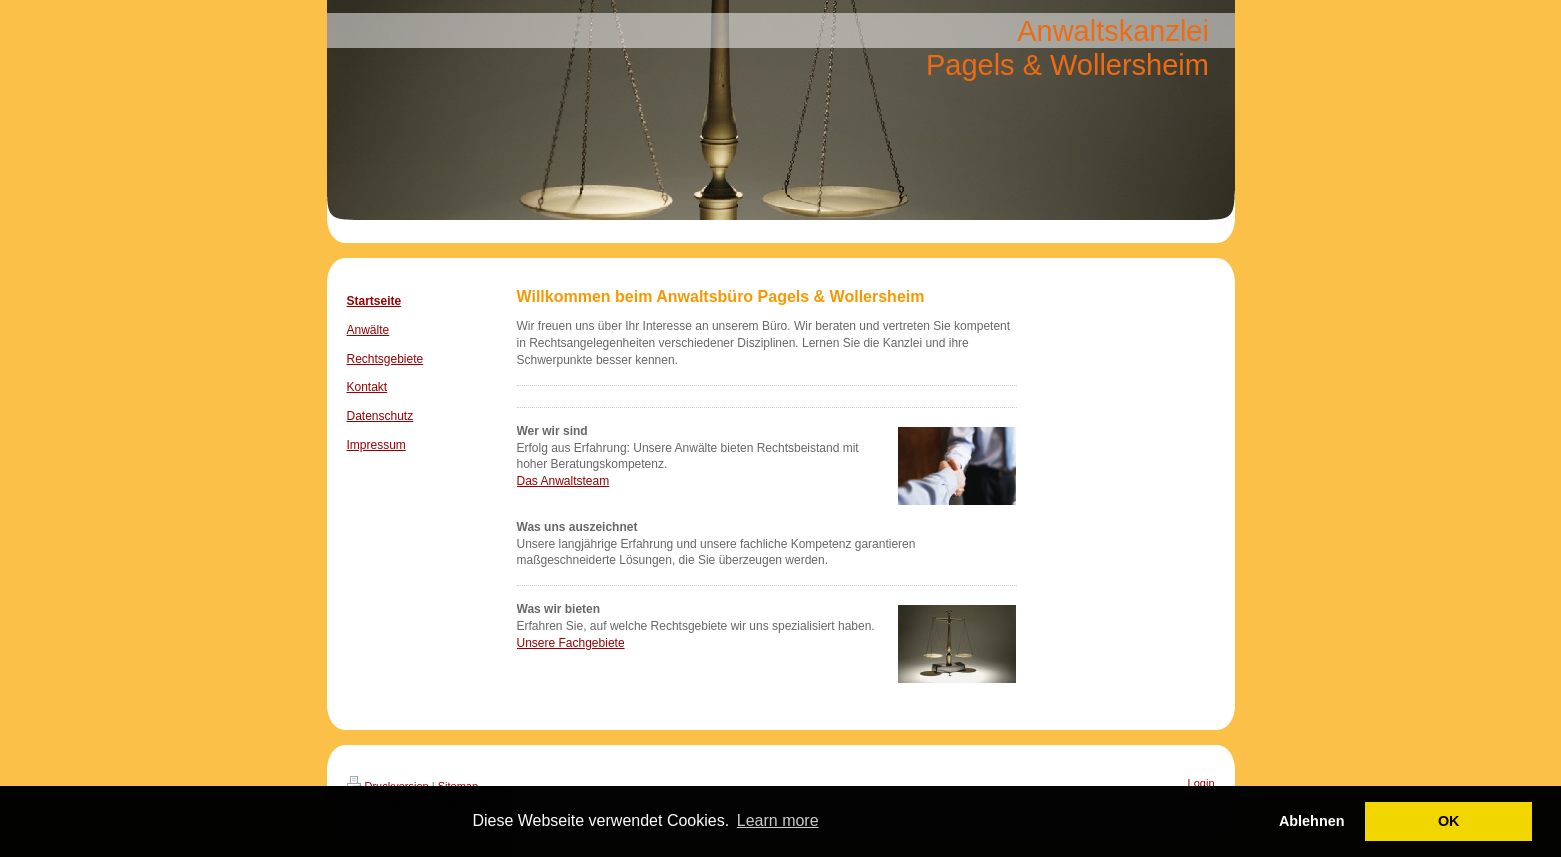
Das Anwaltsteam (563, 481)
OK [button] (1449, 821)
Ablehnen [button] (1312, 821)
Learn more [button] (778, 820)
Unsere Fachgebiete (571, 643)
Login (1201, 783)
